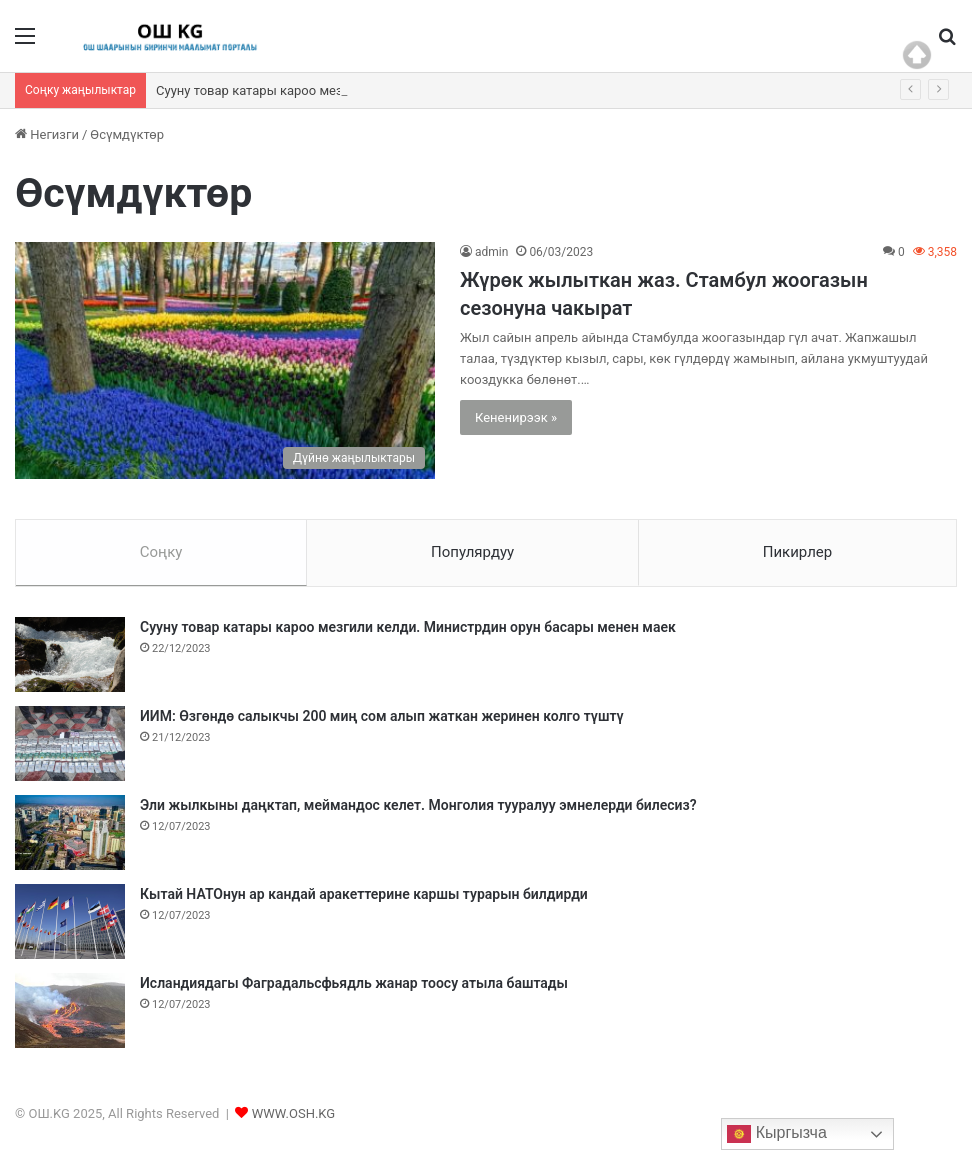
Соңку (161, 552)
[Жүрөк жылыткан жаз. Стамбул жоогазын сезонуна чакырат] (225, 360)
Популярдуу (472, 552)
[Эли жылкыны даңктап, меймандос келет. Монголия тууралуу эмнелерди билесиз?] (70, 832)
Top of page (917, 55)
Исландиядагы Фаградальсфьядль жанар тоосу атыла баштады (354, 983)
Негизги (47, 134)
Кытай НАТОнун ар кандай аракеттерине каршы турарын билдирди (364, 894)
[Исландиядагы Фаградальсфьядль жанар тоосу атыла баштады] (70, 1010)
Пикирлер (798, 552)
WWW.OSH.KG (293, 1113)
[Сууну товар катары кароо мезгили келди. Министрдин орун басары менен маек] (70, 654)
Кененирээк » (516, 417)
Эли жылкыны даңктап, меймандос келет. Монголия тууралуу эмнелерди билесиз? (418, 805)
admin (491, 252)
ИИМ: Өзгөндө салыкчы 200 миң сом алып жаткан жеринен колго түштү (382, 716)
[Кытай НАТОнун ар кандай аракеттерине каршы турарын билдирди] (70, 921)
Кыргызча (777, 1134)
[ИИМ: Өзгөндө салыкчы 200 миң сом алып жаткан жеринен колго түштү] (70, 743)
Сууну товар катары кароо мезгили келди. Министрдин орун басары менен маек (408, 627)
